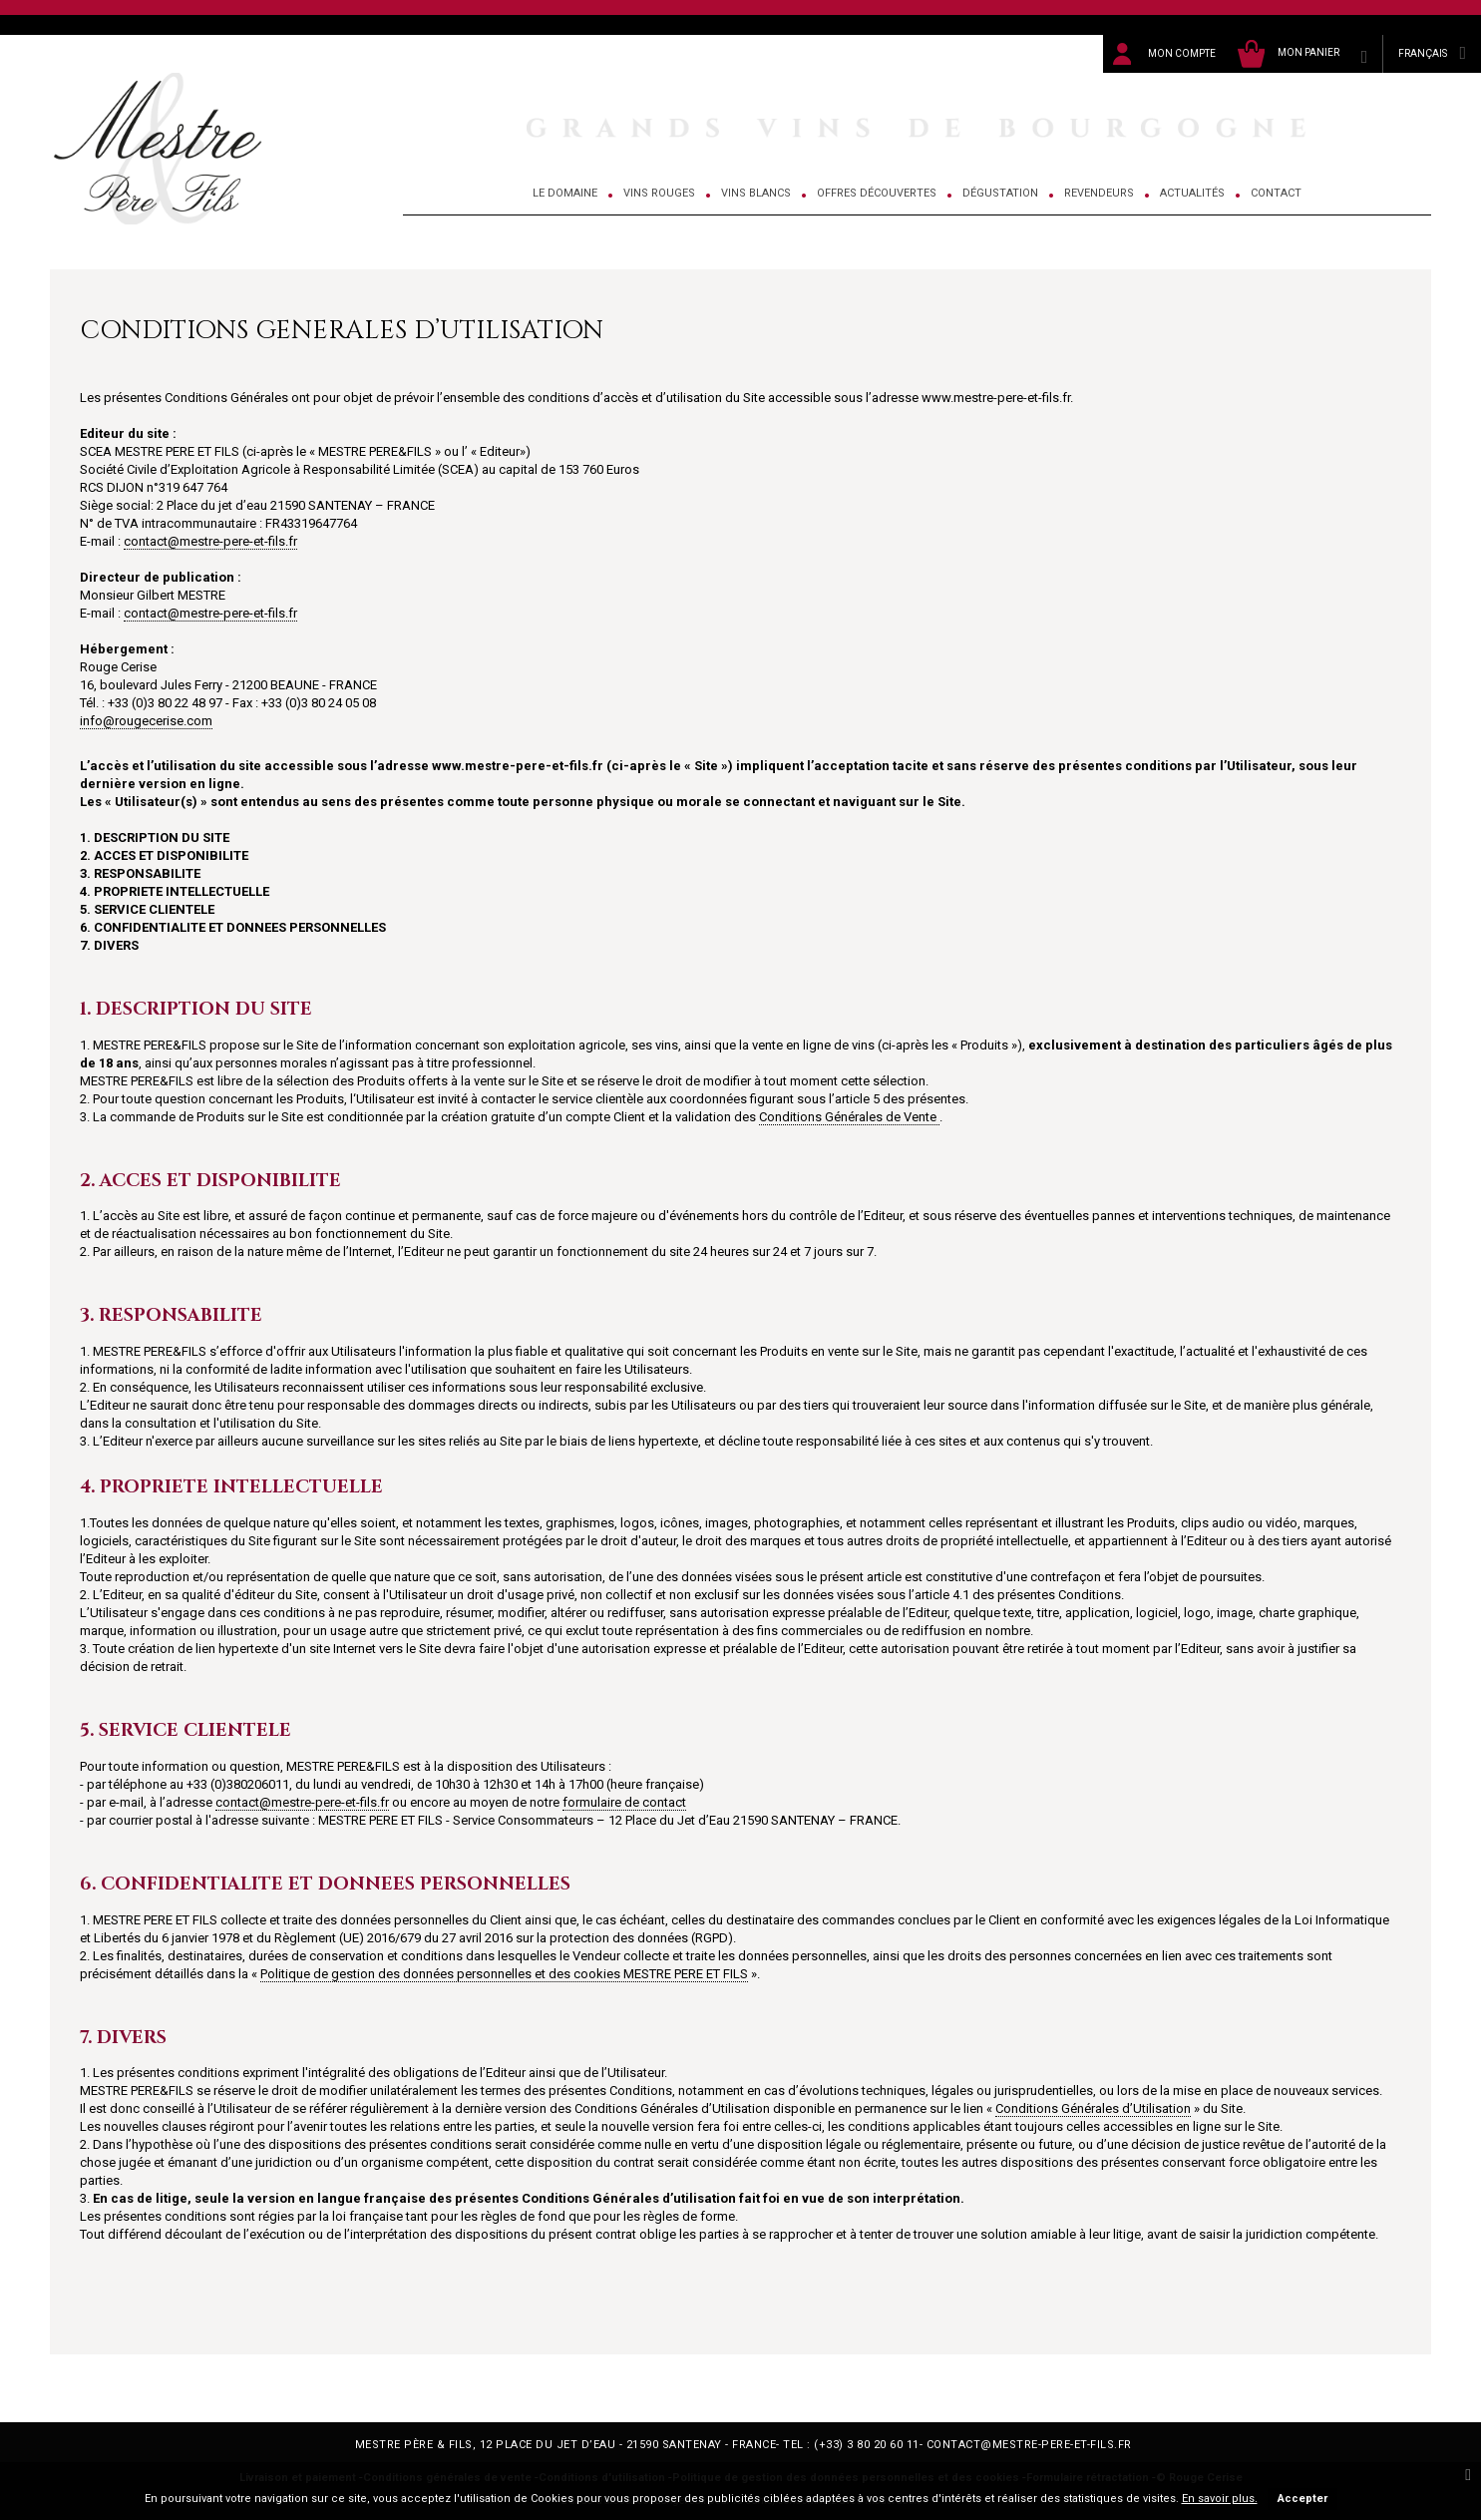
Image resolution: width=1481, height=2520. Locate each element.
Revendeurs (1099, 193)
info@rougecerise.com (146, 720)
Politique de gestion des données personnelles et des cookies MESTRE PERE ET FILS (504, 1973)
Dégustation (1000, 193)
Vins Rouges (659, 193)
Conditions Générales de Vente (849, 1116)
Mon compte (1182, 53)
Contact (1276, 193)
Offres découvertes (876, 193)
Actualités (1192, 193)
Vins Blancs (756, 193)
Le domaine (565, 193)
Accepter (1302, 2498)
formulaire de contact (624, 1802)
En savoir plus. (1220, 2498)
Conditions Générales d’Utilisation (1093, 2108)
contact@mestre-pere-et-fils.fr (210, 541)
